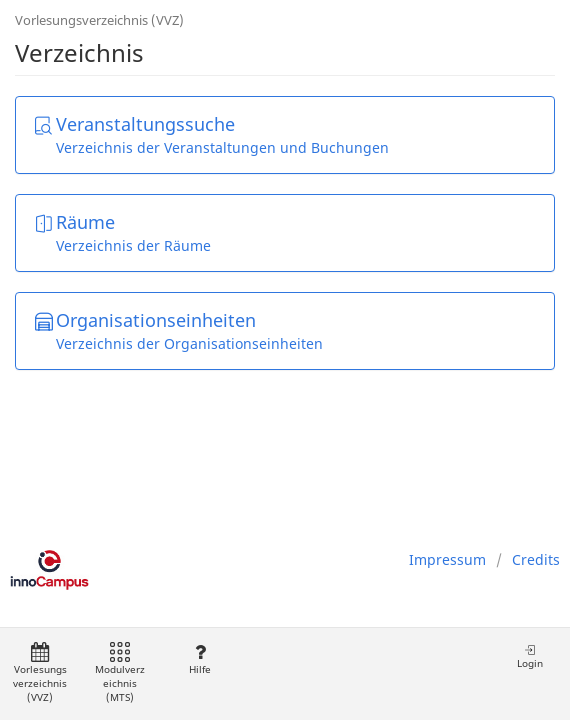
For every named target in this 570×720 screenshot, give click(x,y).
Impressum (447, 559)
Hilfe (199, 659)
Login (530, 656)
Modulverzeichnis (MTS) (120, 673)
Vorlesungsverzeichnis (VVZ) (99, 20)
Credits (536, 559)
